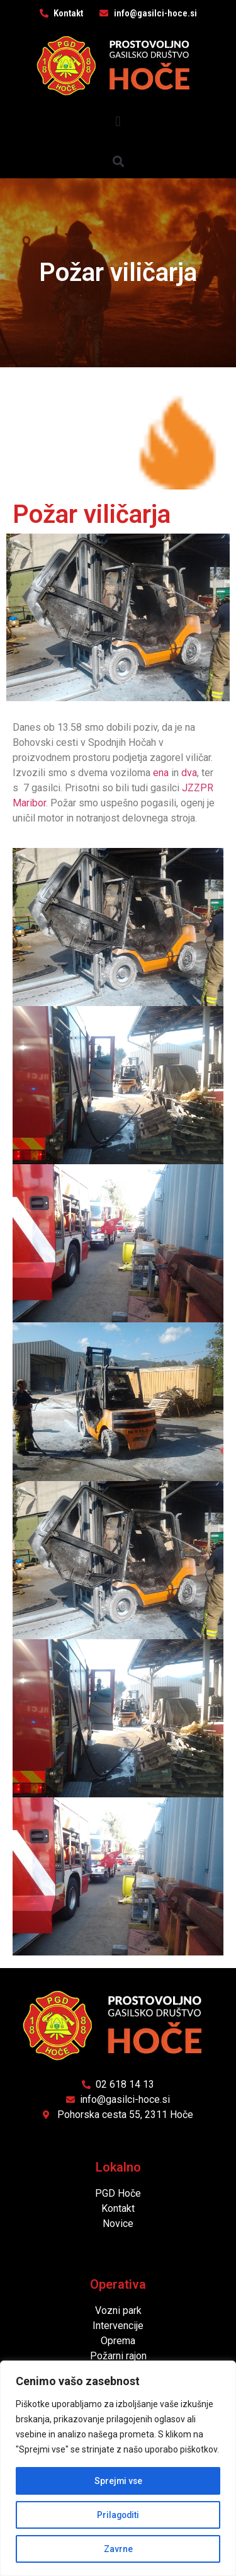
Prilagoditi (118, 2515)
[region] (118, 2468)
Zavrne (118, 2549)
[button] (118, 122)
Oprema (118, 2341)
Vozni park (118, 2310)
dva (189, 773)
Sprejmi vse (118, 2481)
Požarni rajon (118, 2356)
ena (161, 773)
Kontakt (118, 2208)
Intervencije (118, 2326)
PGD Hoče (118, 2193)
